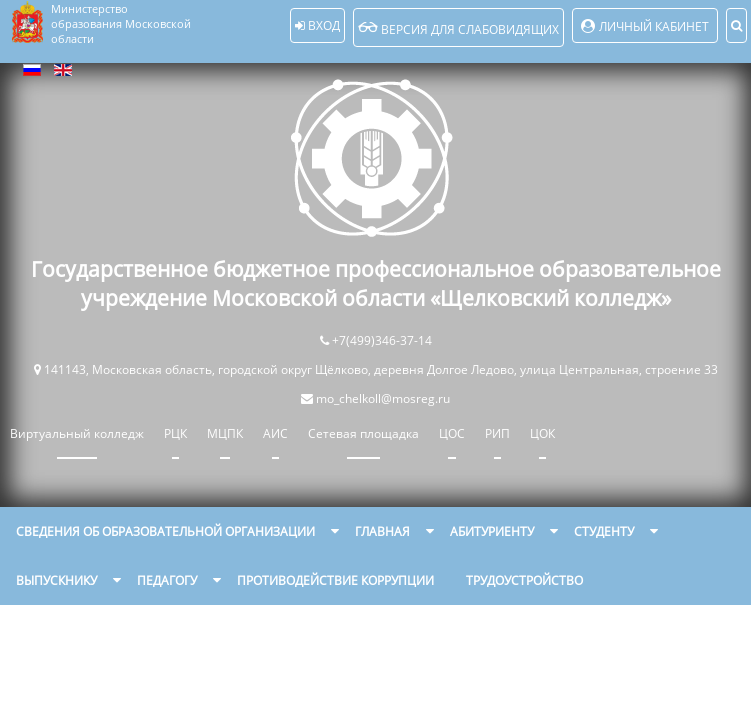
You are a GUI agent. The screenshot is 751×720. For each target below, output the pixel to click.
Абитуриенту (492, 531)
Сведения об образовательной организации (165, 531)
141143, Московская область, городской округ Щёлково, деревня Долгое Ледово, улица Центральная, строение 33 (381, 369)
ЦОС (452, 433)
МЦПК (225, 433)
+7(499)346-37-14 (382, 340)
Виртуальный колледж (77, 433)
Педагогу (167, 580)
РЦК (175, 433)
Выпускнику (56, 580)
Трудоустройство (524, 580)
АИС (275, 433)
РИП (497, 433)
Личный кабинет (654, 26)
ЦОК (542, 433)
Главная (382, 531)
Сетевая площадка (363, 433)
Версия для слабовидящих (458, 27)
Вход (317, 25)
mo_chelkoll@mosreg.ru (383, 398)
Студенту (604, 531)
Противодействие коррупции (335, 580)
